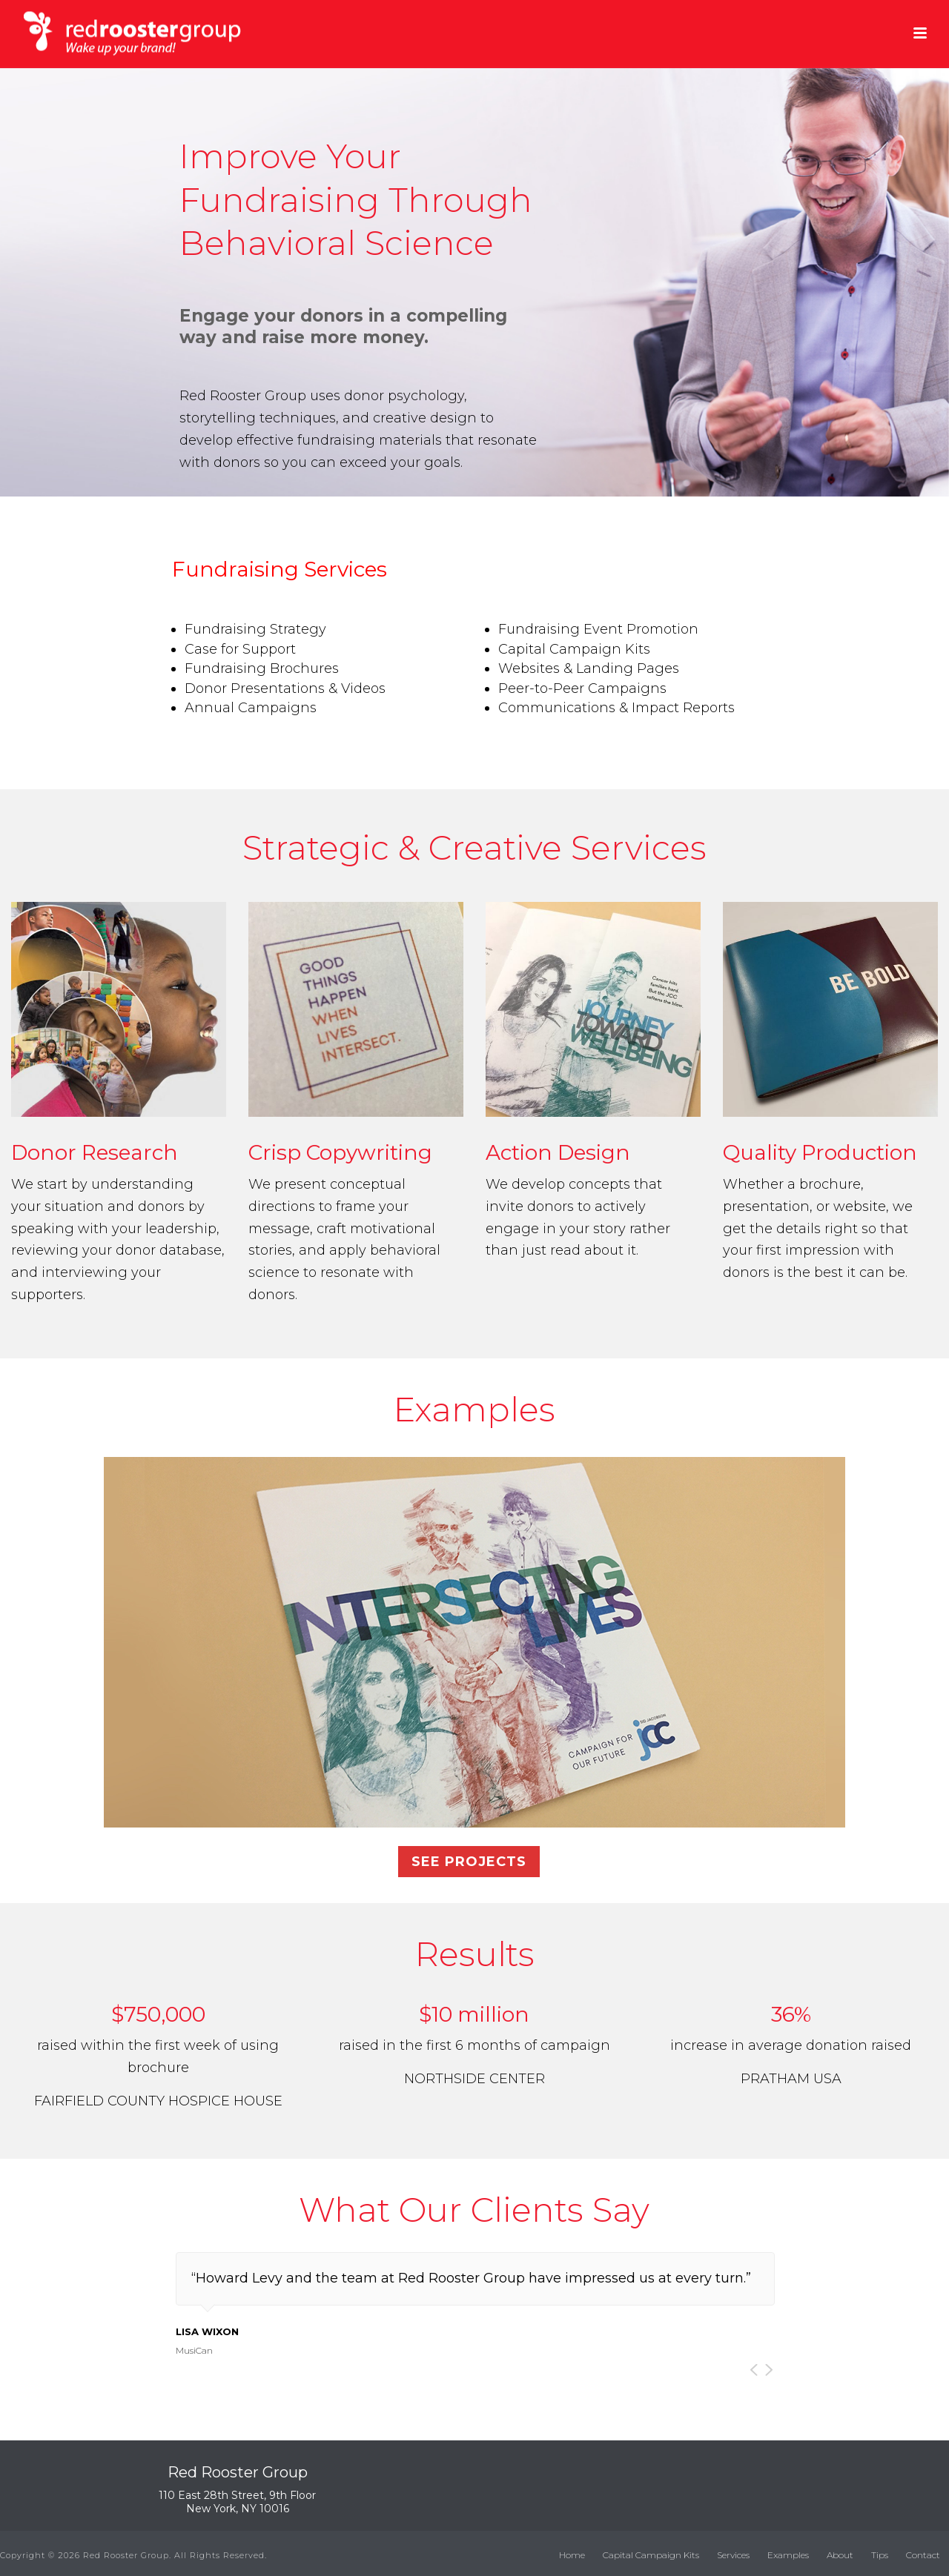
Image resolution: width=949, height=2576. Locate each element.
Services (733, 2554)
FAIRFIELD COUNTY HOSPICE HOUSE (158, 2101)
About (840, 2554)
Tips (879, 2554)
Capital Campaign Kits (651, 2554)
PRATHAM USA (791, 2079)
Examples (788, 2554)
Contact (923, 2554)
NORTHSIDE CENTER (474, 2079)
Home (572, 2554)
